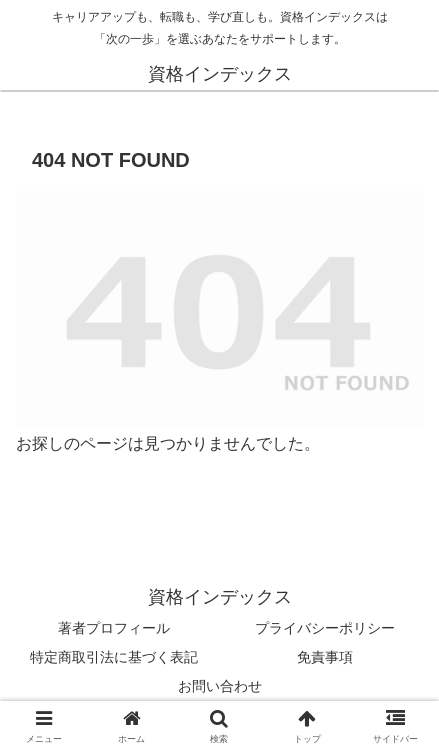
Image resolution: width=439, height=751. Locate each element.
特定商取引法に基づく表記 (114, 657)
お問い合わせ (220, 686)
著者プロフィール (114, 628)
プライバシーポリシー (325, 628)
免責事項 (325, 657)
